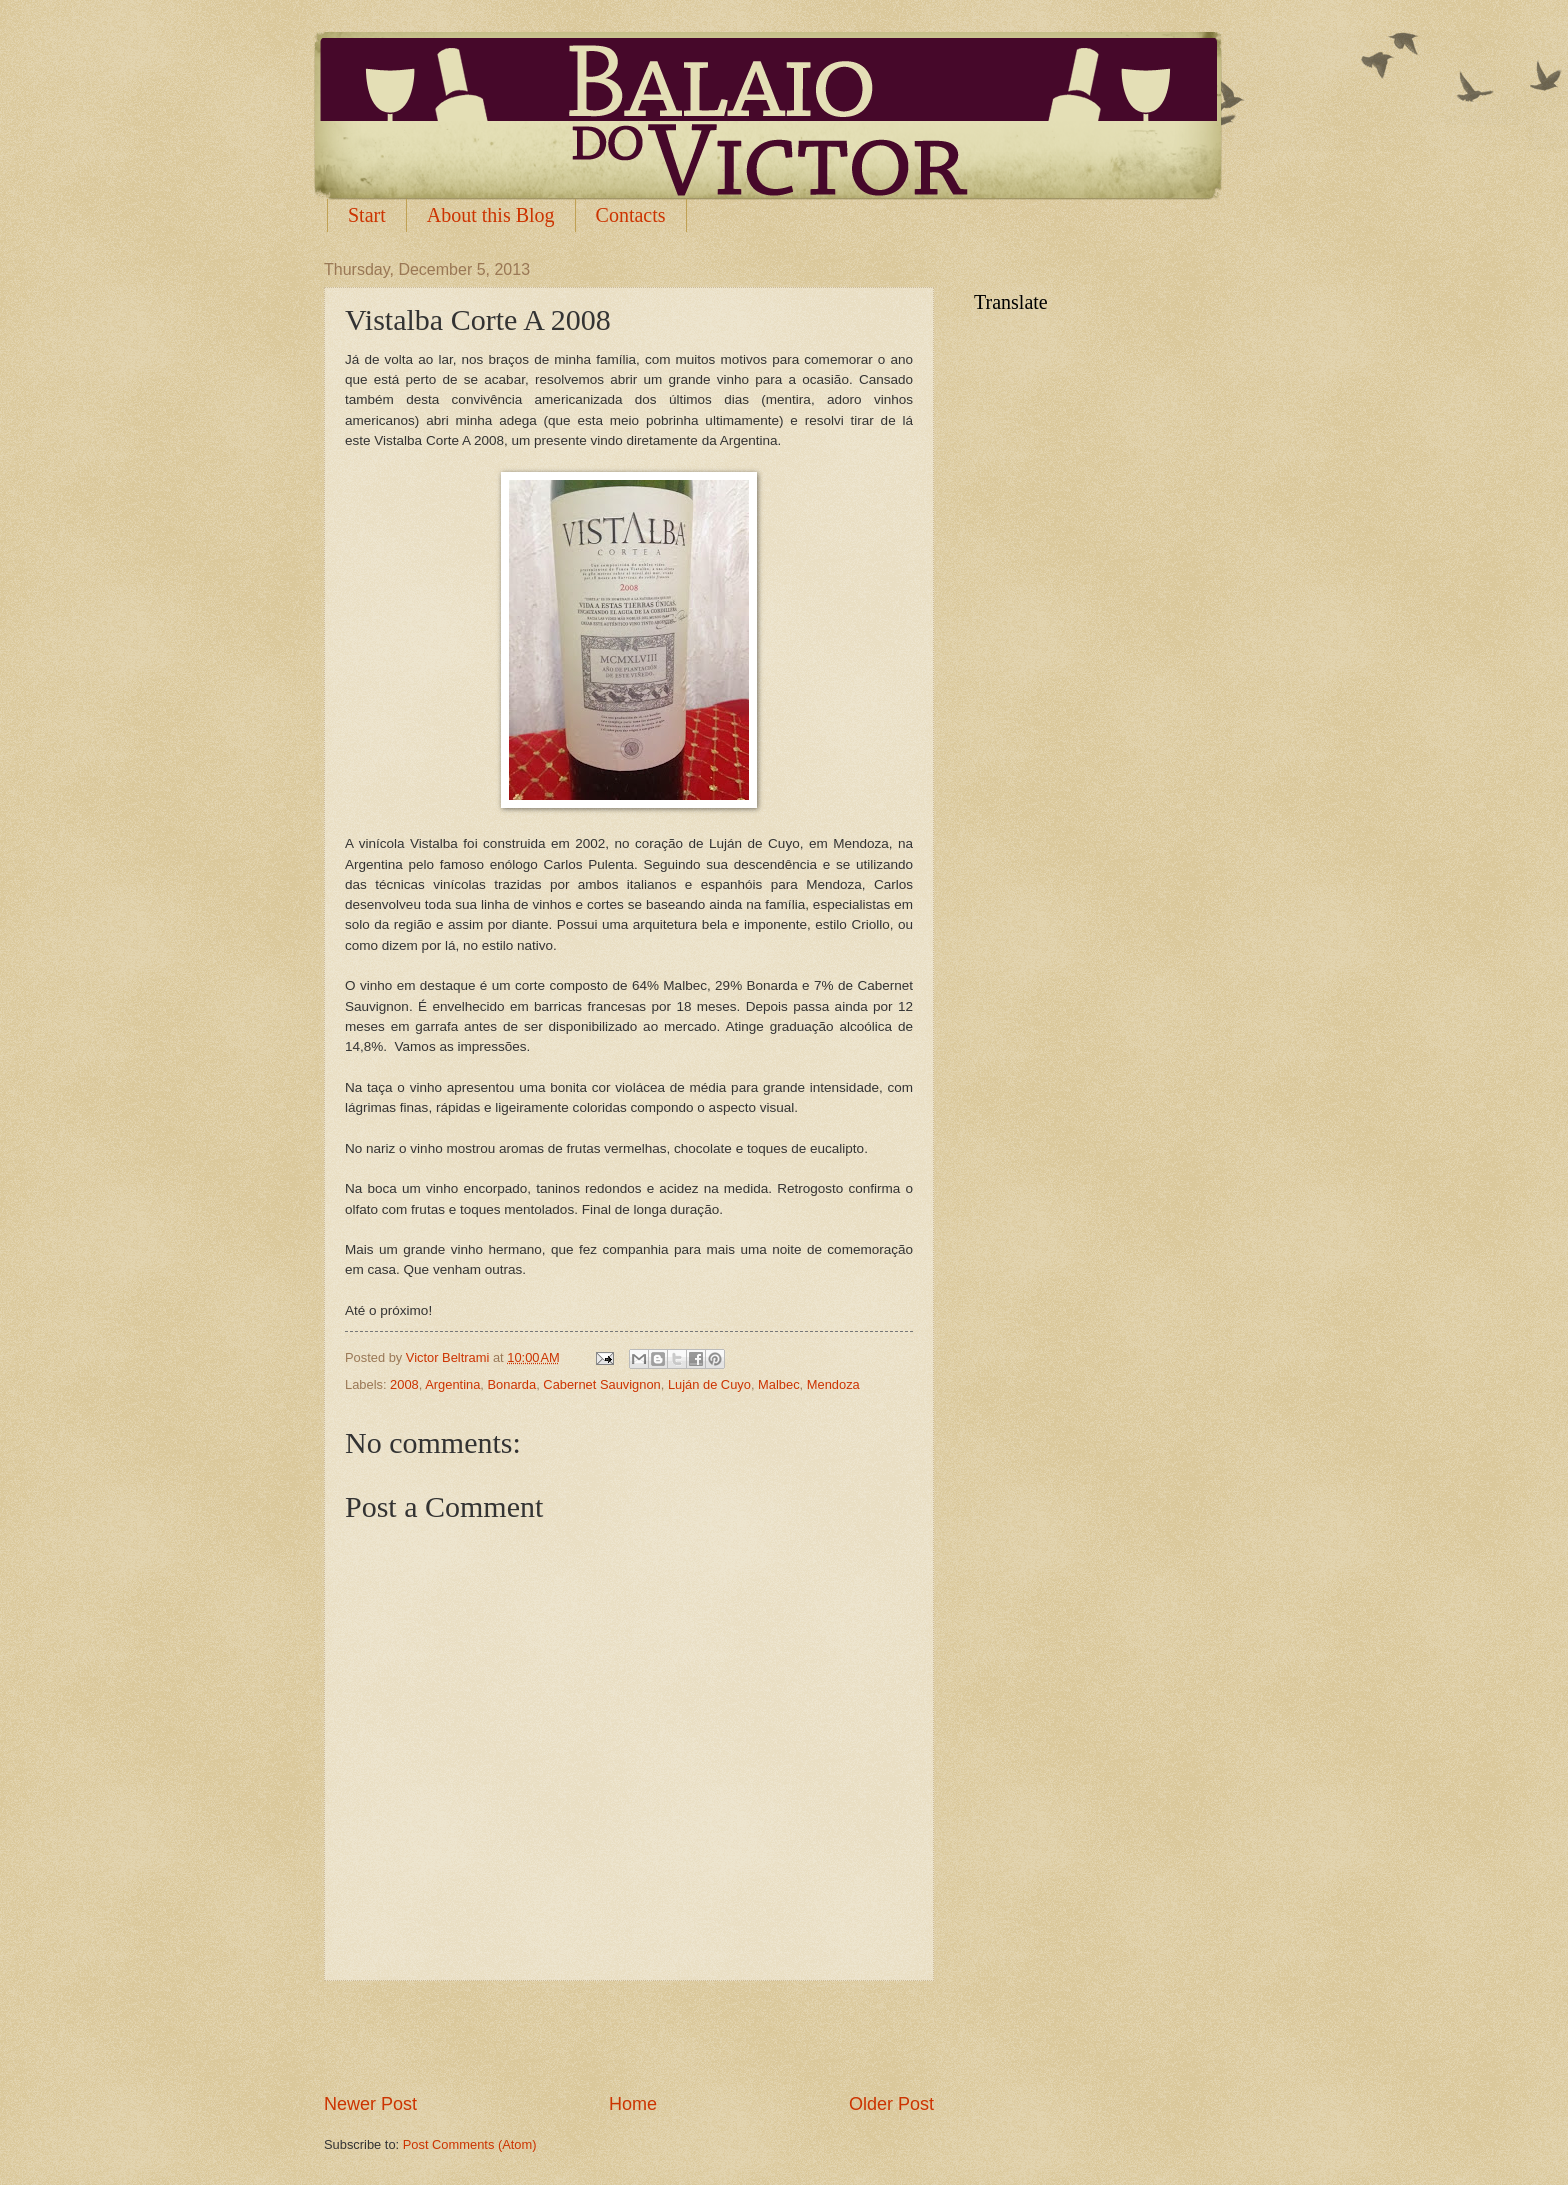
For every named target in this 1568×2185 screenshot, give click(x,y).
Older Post (891, 2104)
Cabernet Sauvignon (601, 1384)
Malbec (779, 1384)
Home (633, 2104)
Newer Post (370, 2104)
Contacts (631, 215)
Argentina (452, 1384)
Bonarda (512, 1384)
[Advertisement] (629, 2037)
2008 (404, 1384)
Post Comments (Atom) (470, 2144)
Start (367, 215)
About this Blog (491, 215)
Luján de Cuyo (709, 1384)
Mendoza (833, 1384)
